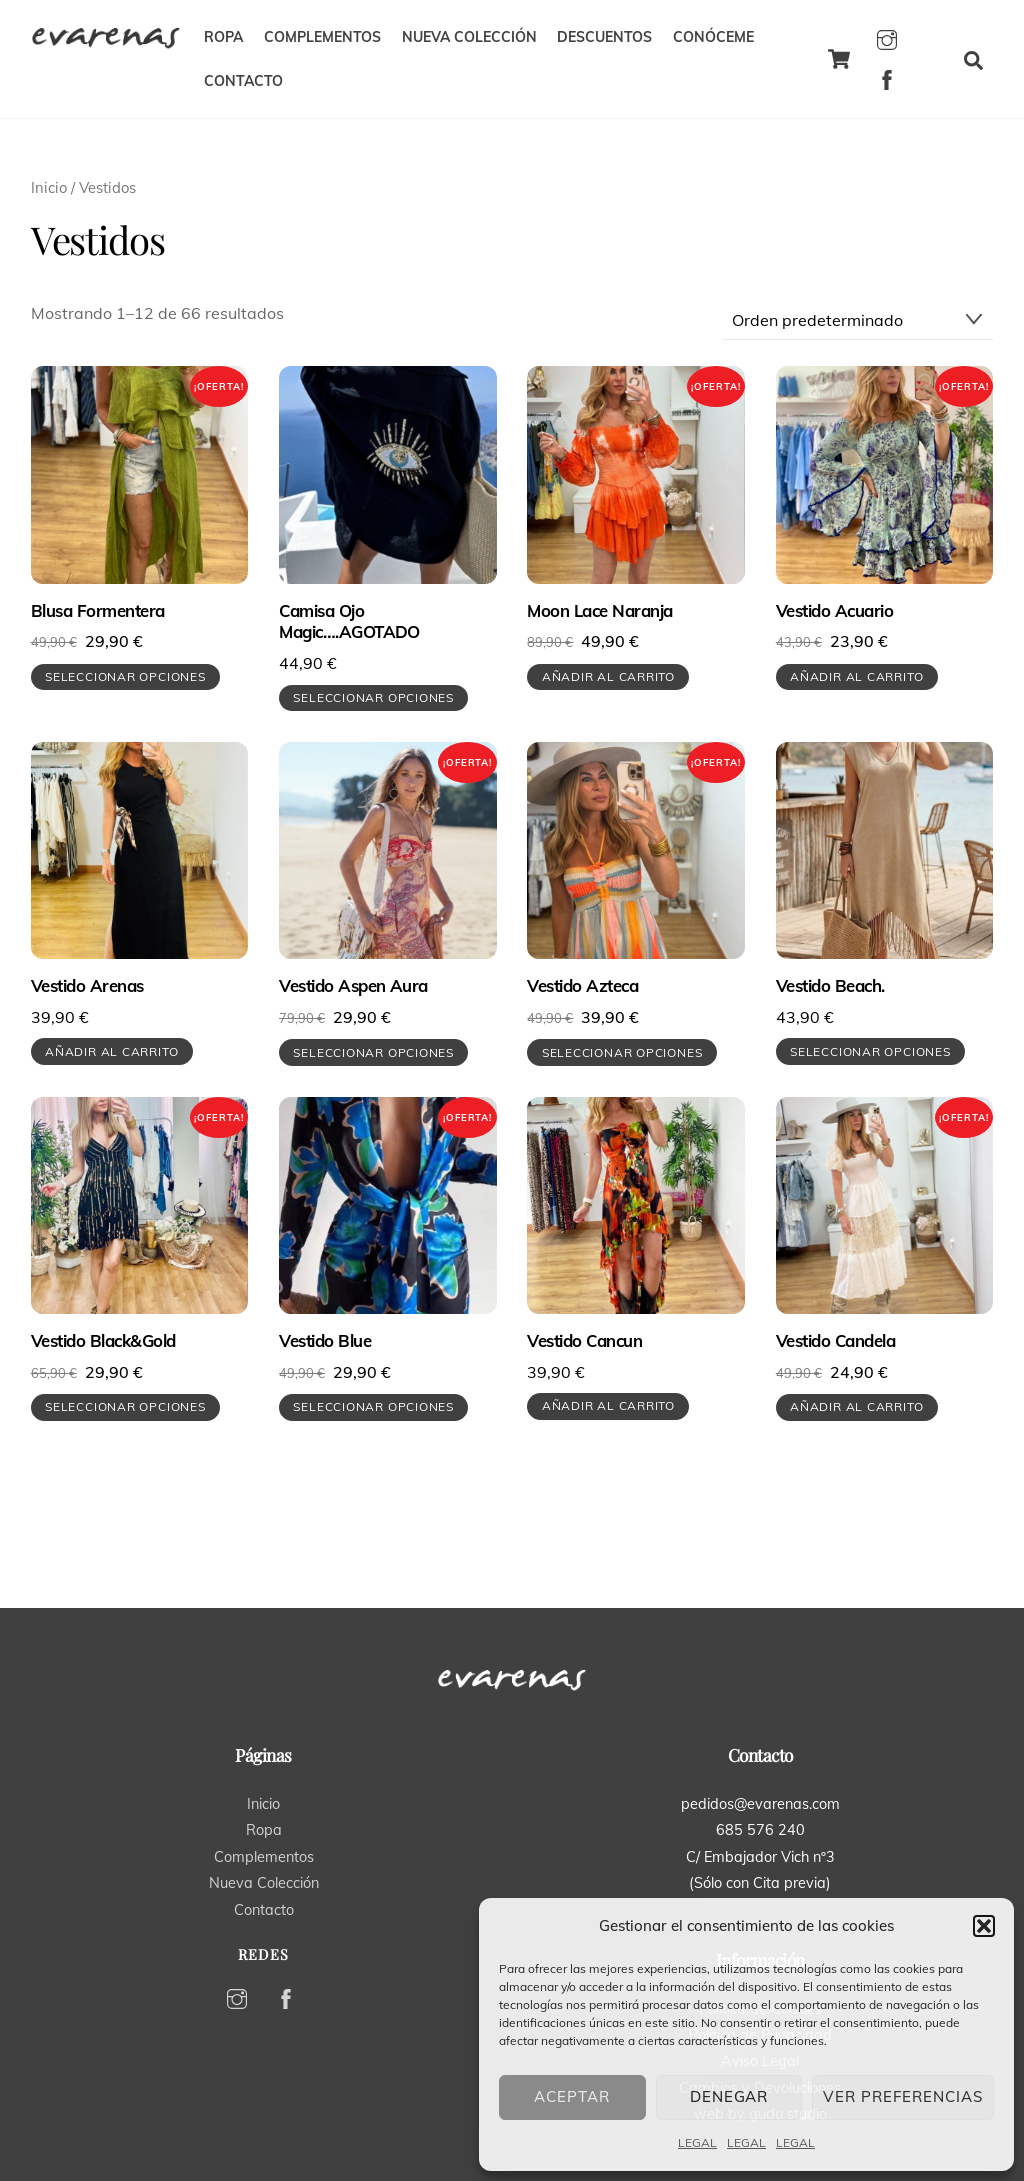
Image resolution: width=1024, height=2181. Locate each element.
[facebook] (887, 77)
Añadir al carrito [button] (608, 676)
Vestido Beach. (830, 985)
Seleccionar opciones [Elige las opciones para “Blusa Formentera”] (125, 676)
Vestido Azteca (582, 985)
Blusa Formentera (98, 610)
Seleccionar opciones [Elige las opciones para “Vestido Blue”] (373, 1406)
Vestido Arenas (87, 985)
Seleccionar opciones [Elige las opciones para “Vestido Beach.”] (870, 1051)
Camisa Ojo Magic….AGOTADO (349, 621)
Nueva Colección (264, 1883)
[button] (984, 1926)
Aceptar (572, 2096)
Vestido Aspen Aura (353, 985)
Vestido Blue (325, 1340)
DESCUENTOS (604, 37)
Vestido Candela (835, 1340)
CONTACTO (243, 81)
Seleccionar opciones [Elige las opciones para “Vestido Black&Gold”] (125, 1406)
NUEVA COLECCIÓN (469, 37)
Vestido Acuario (834, 610)
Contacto (264, 1910)
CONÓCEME (713, 37)
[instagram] (887, 37)
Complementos (264, 1857)
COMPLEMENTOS (322, 37)
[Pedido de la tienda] (858, 320)
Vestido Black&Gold (103, 1340)
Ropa (264, 1830)
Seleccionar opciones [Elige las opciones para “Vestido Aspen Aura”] (373, 1052)
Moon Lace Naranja (599, 610)
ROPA (223, 37)
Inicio (49, 187)
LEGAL (697, 2142)
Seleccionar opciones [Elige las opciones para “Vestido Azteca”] (622, 1052)
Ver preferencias (903, 2096)
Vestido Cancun (584, 1340)
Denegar (729, 2096)
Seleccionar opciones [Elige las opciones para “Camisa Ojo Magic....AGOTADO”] (373, 697)
